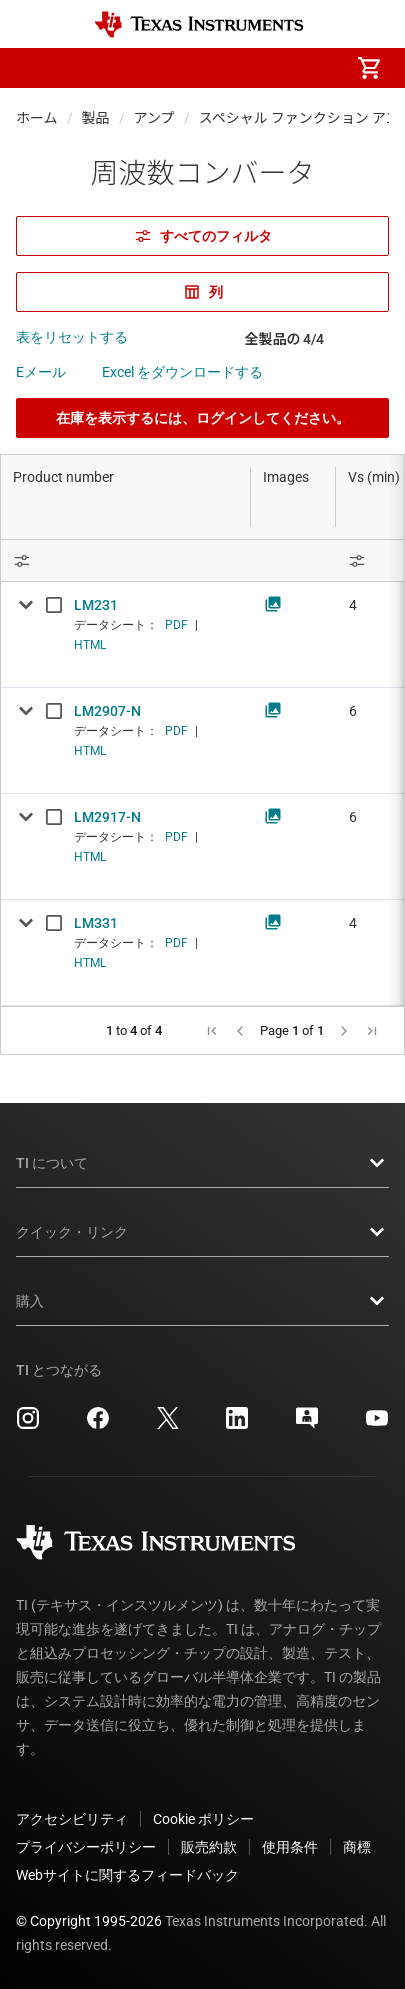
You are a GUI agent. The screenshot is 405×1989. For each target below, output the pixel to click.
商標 (357, 1847)
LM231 (96, 605)
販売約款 (209, 1847)
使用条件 (290, 1847)
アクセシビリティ (72, 1819)
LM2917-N (107, 817)
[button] (36, 68)
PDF (176, 625)
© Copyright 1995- (89, 1921)
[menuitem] (201, 68)
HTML (90, 645)
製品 (96, 118)
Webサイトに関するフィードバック (127, 1875)
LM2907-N (107, 711)
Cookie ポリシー (203, 1819)
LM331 (96, 923)
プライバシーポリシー (86, 1847)
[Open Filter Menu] (126, 560)
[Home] (199, 24)
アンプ (154, 118)
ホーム (37, 118)
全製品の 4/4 (285, 339)
